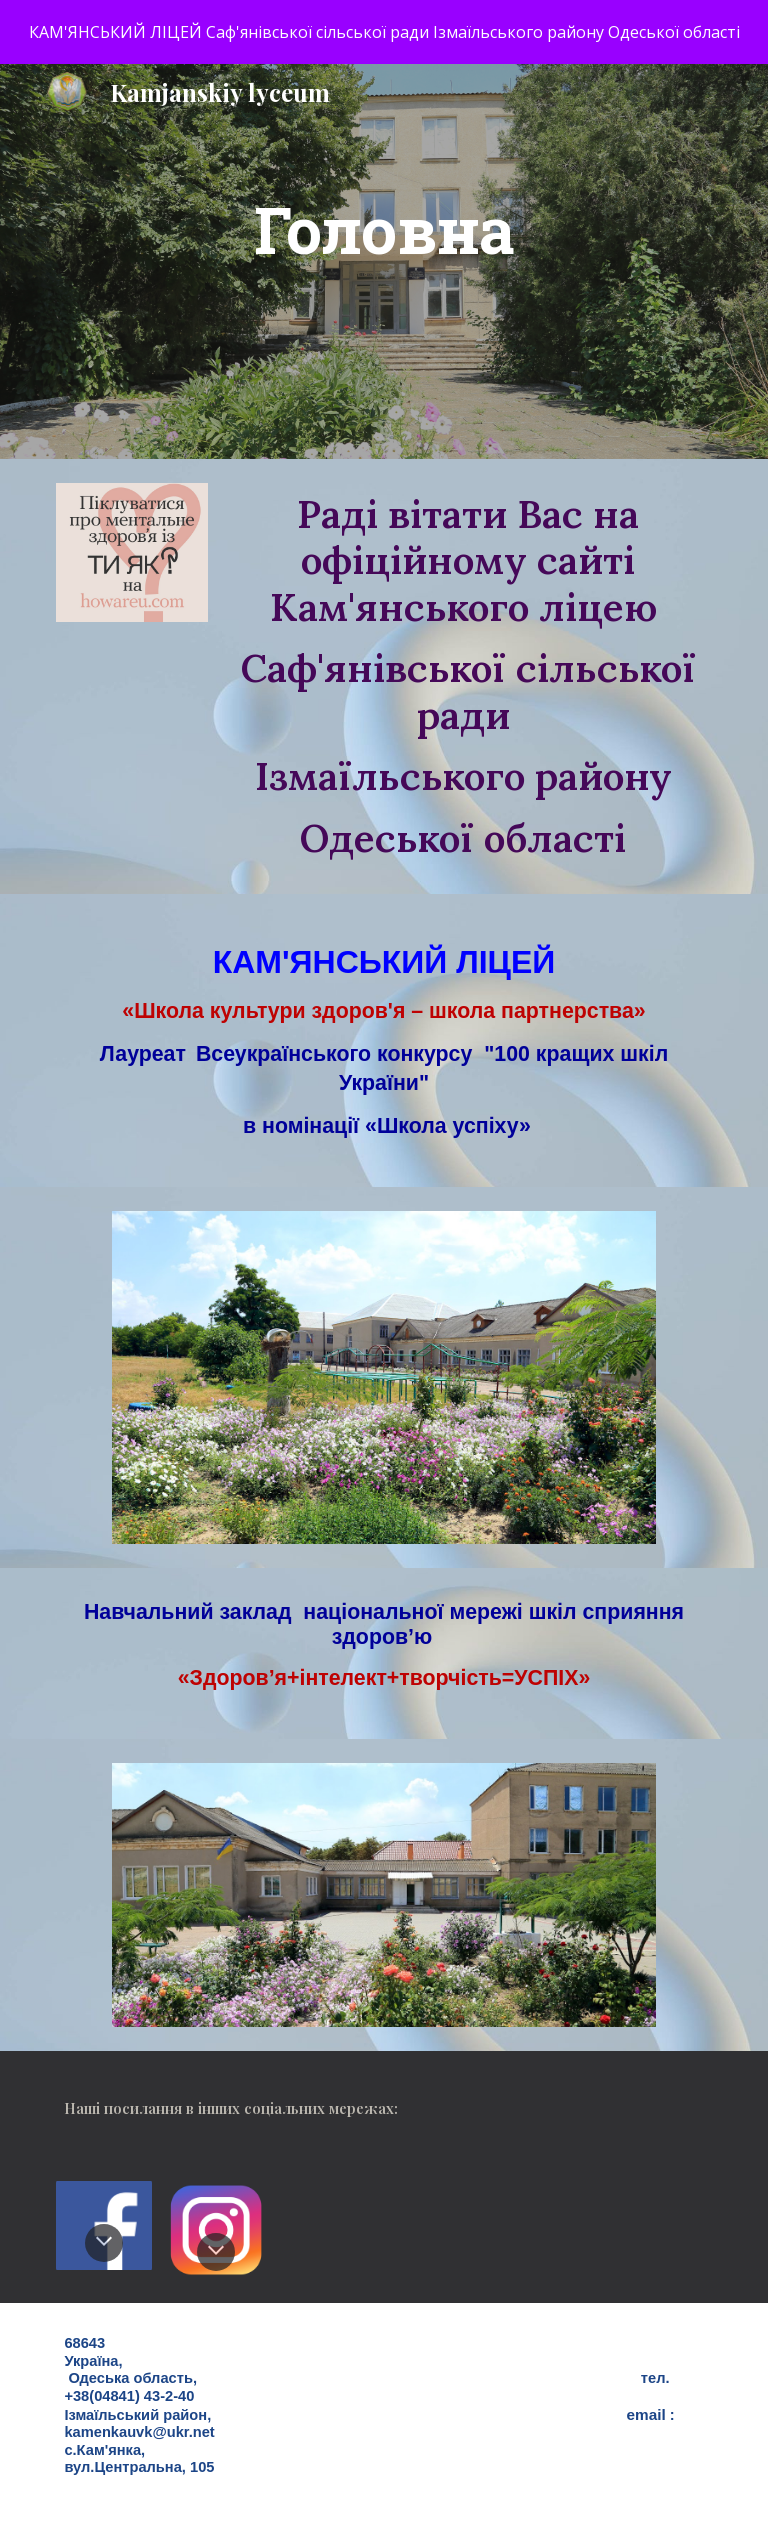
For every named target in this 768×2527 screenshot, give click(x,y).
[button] (104, 2243)
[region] (384, 32)
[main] (383, 261)
